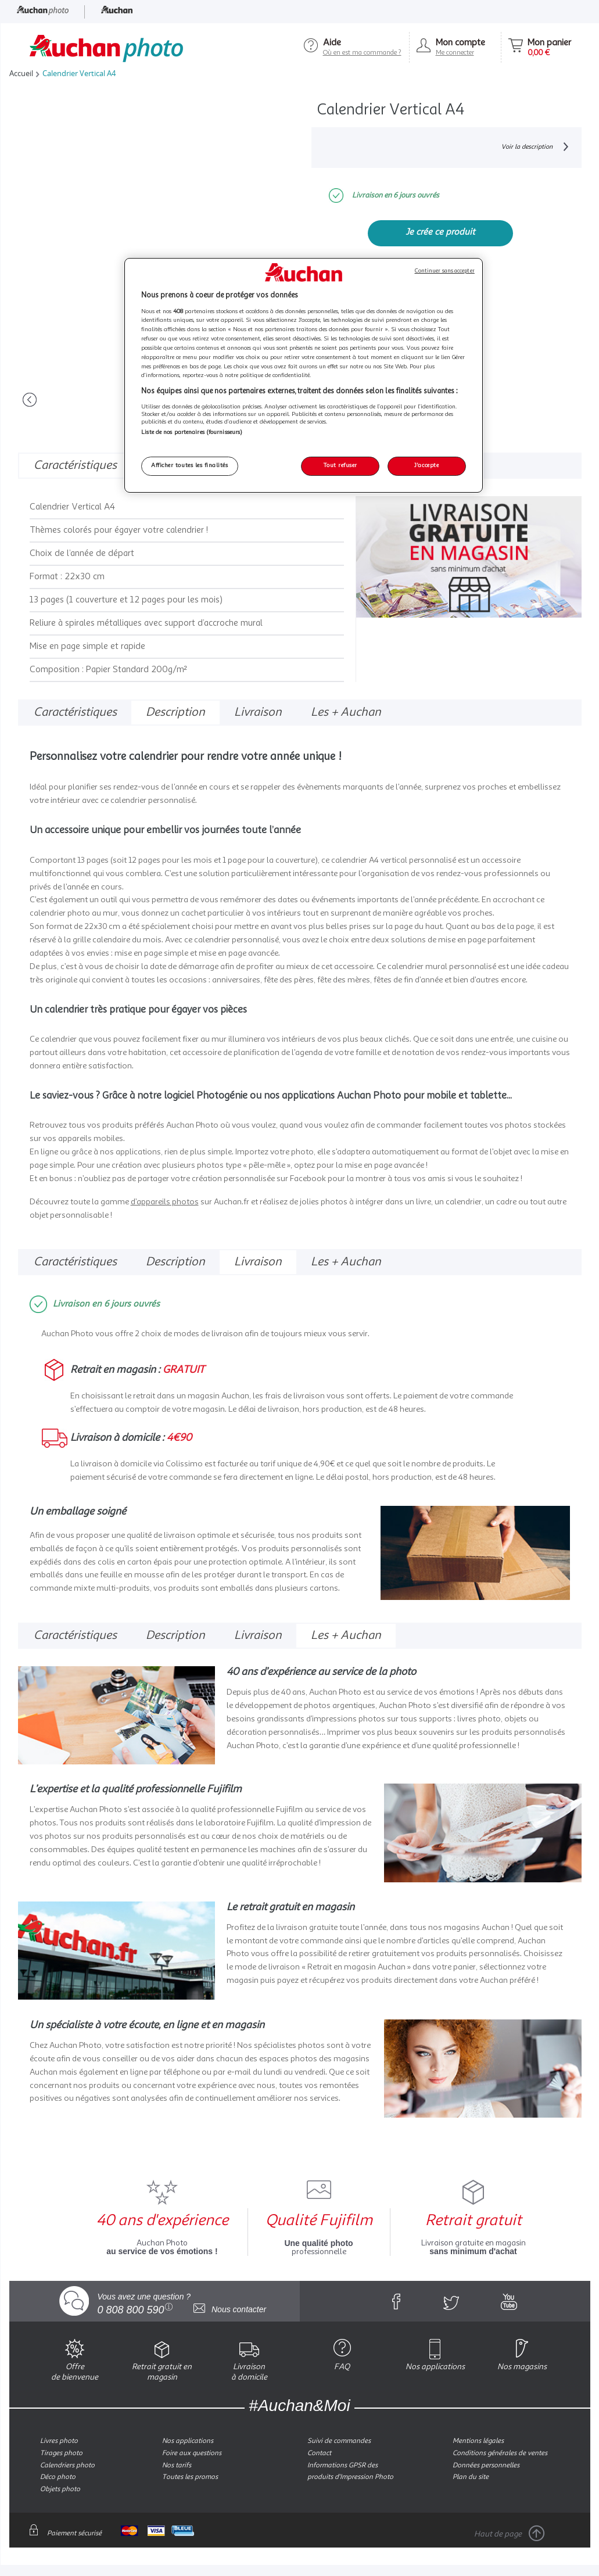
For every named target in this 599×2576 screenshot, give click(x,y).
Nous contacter (229, 2308)
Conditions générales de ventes (500, 2452)
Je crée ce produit (440, 231)
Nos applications (187, 2440)
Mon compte (460, 43)
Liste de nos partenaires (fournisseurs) (191, 432)
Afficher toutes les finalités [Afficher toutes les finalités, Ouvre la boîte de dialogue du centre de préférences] (189, 465)
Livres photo (59, 2440)
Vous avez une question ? (144, 2302)
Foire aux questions (191, 2452)
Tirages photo (61, 2452)
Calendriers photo (67, 2465)
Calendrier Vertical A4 (76, 73)
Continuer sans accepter (445, 271)
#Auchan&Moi (299, 2405)
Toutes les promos (190, 2476)
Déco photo (58, 2476)
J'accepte (426, 465)
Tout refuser (340, 465)
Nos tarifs (176, 2465)
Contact (319, 2452)
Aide (332, 43)
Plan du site (471, 2476)
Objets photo (60, 2488)
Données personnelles (486, 2465)
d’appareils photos (165, 1201)
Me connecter (455, 52)
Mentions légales (478, 2440)
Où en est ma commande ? (362, 52)
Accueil (20, 73)
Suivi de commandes (339, 2440)
